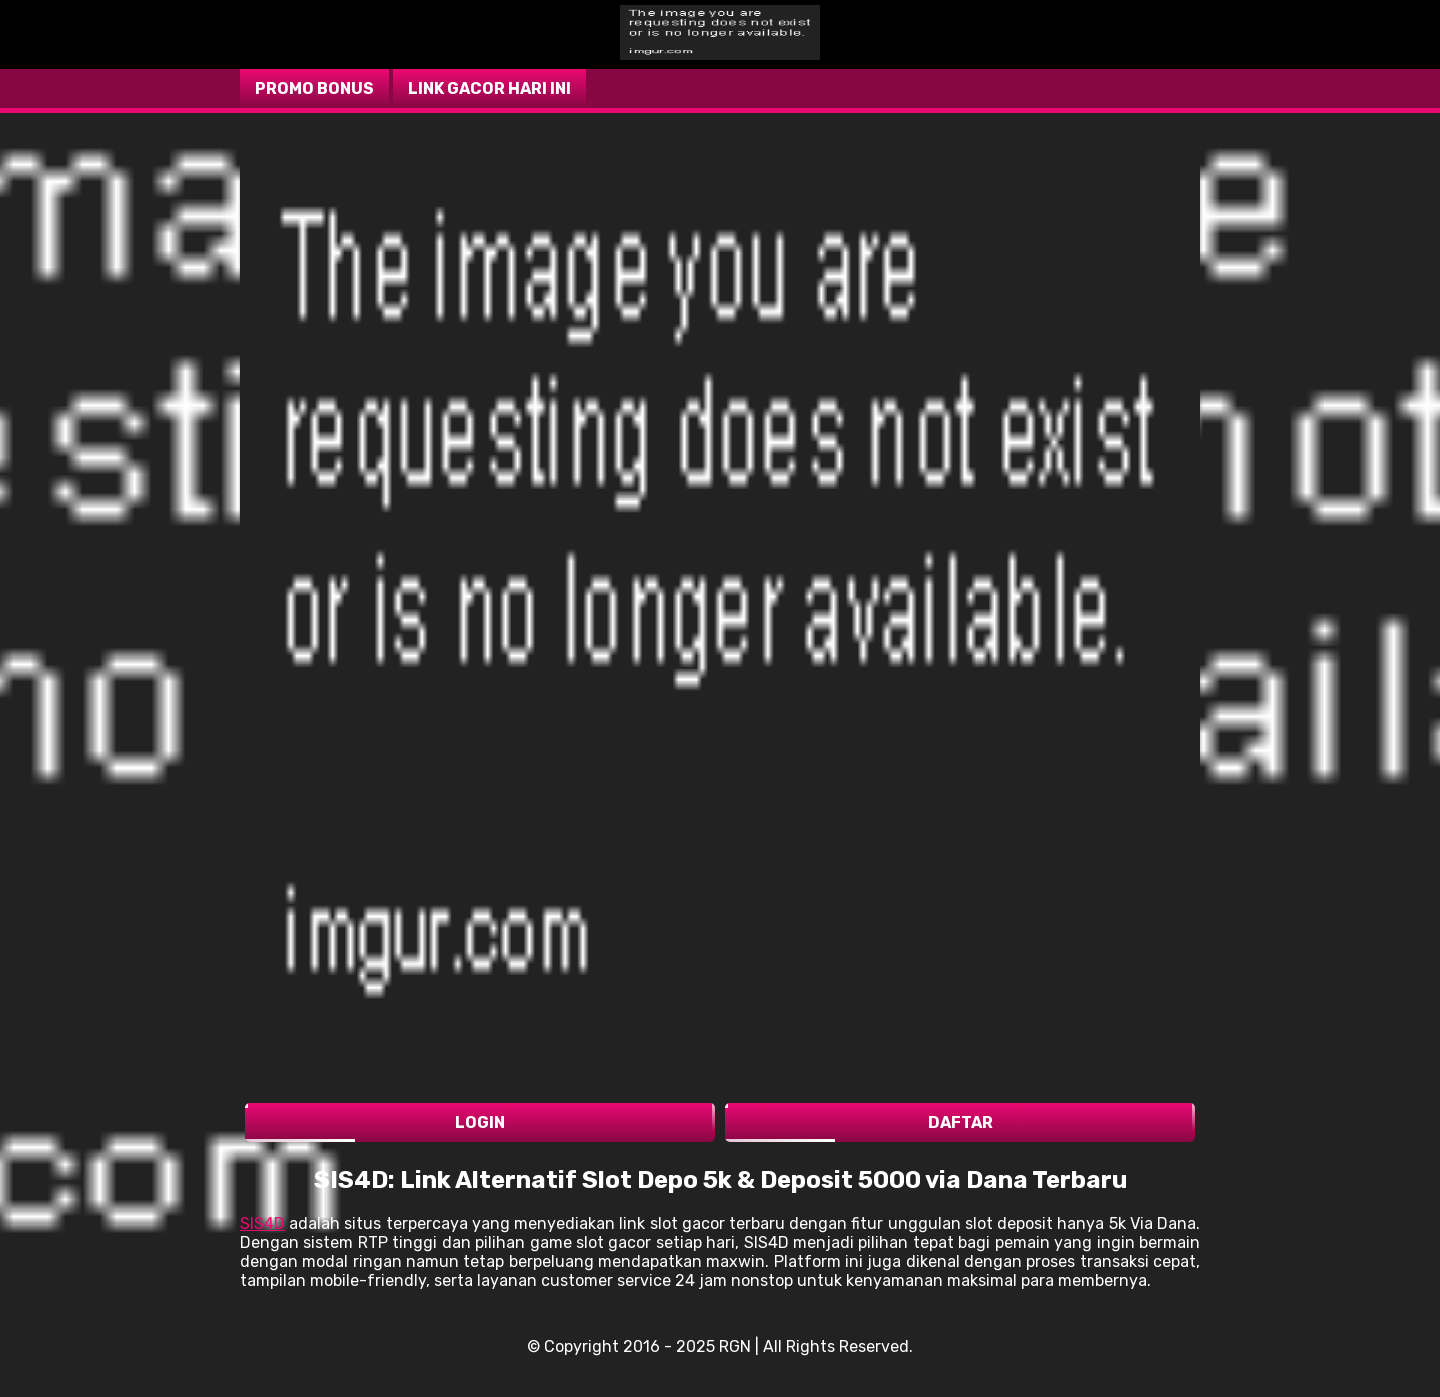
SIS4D (262, 1223)
